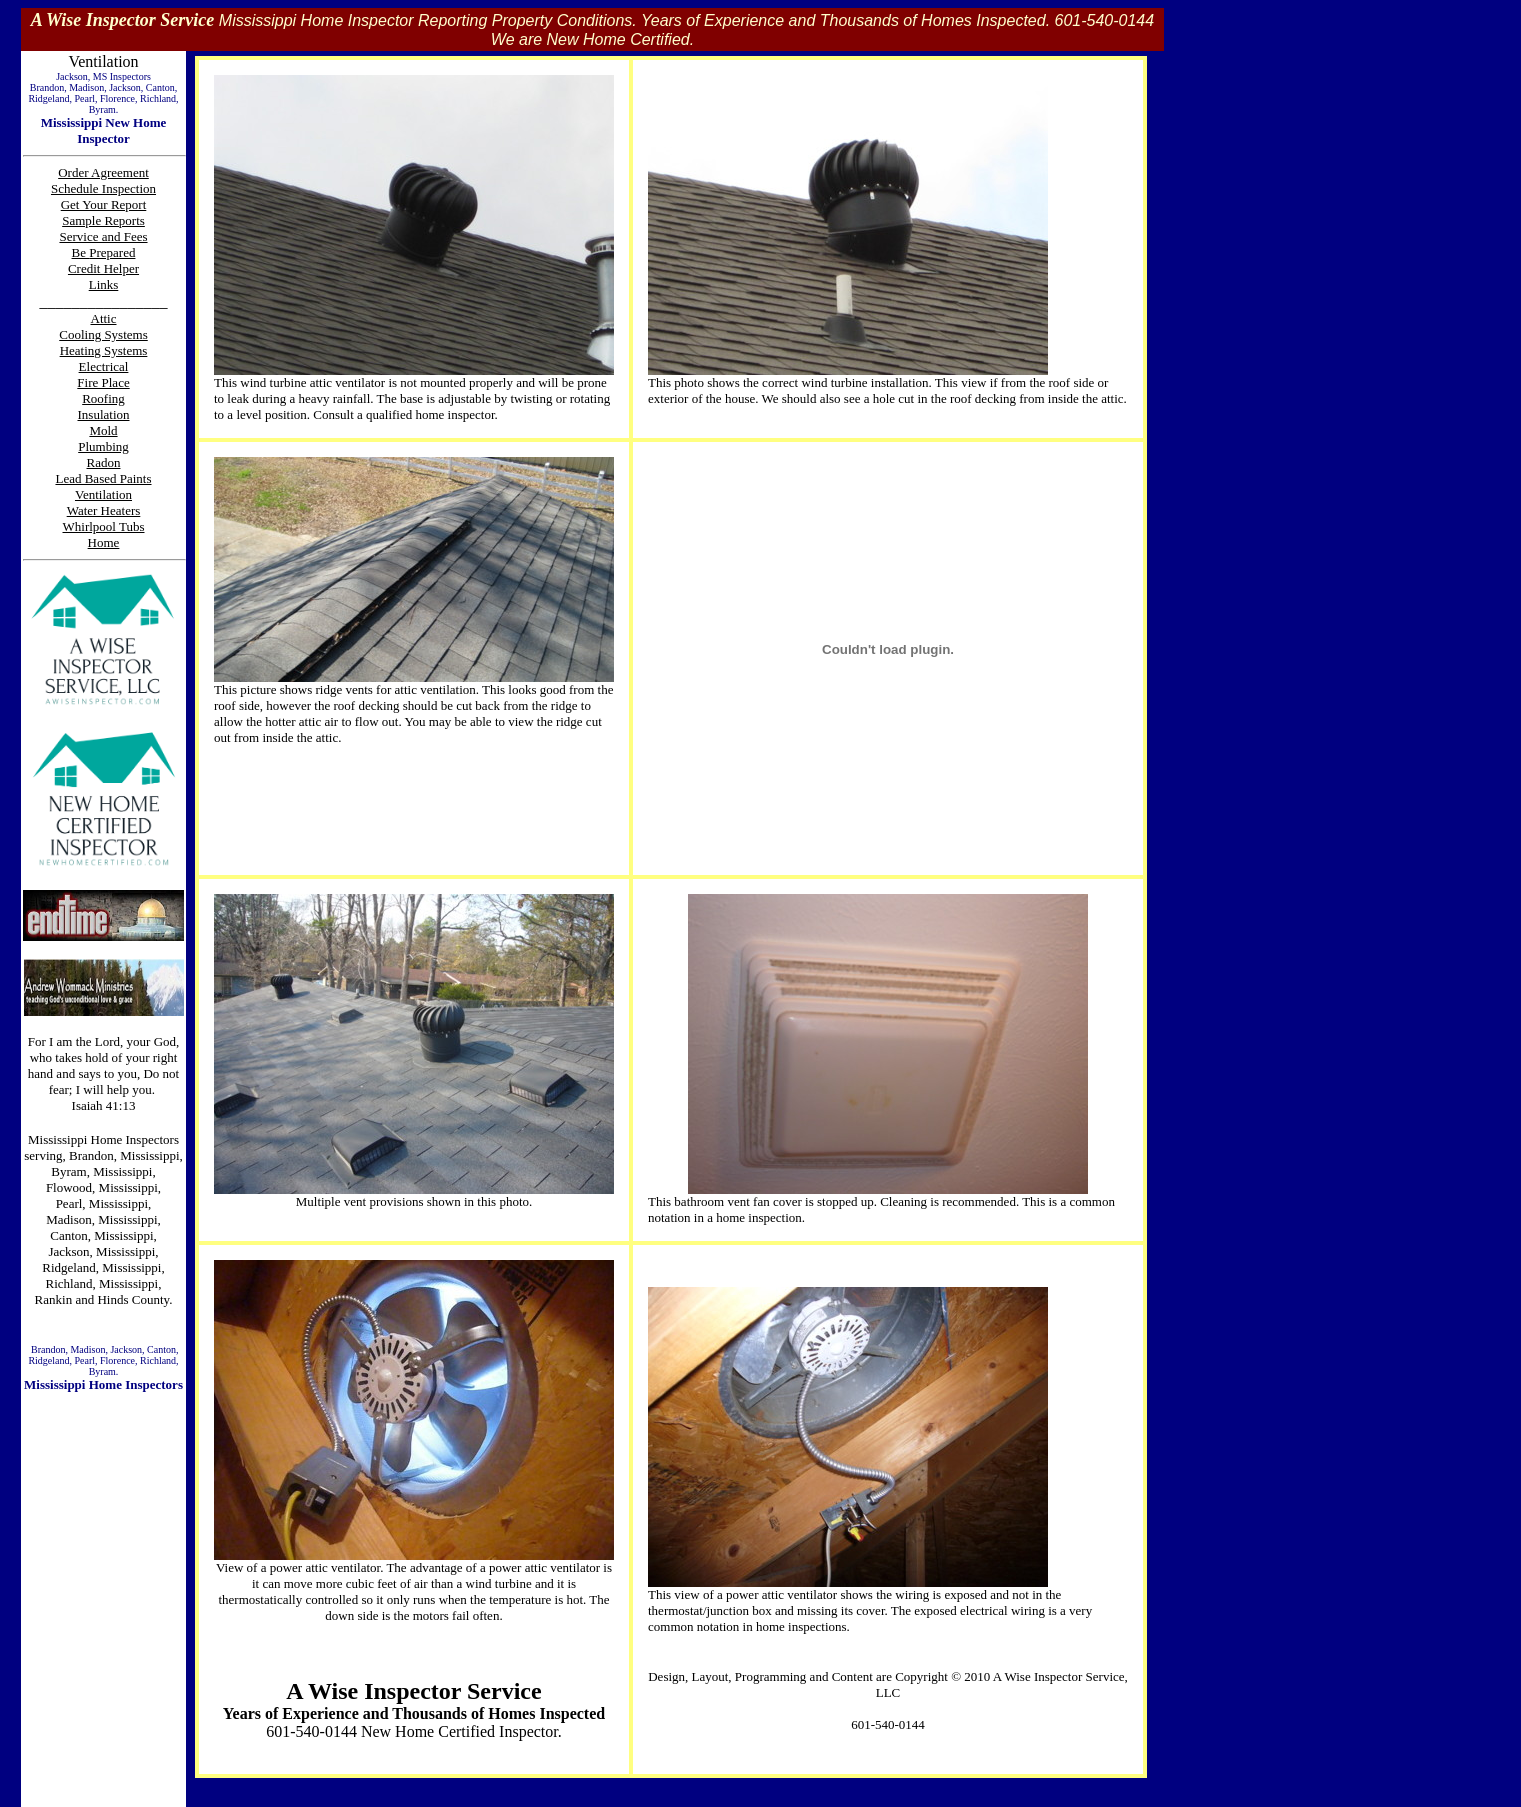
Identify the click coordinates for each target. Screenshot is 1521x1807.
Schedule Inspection (103, 188)
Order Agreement (103, 172)
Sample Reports (103, 220)
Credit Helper (103, 268)
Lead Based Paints (103, 478)
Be (81, 252)
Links (104, 284)
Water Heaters (104, 510)
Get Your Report (104, 204)
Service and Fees (103, 236)
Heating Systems (104, 350)
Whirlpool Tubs (104, 526)
